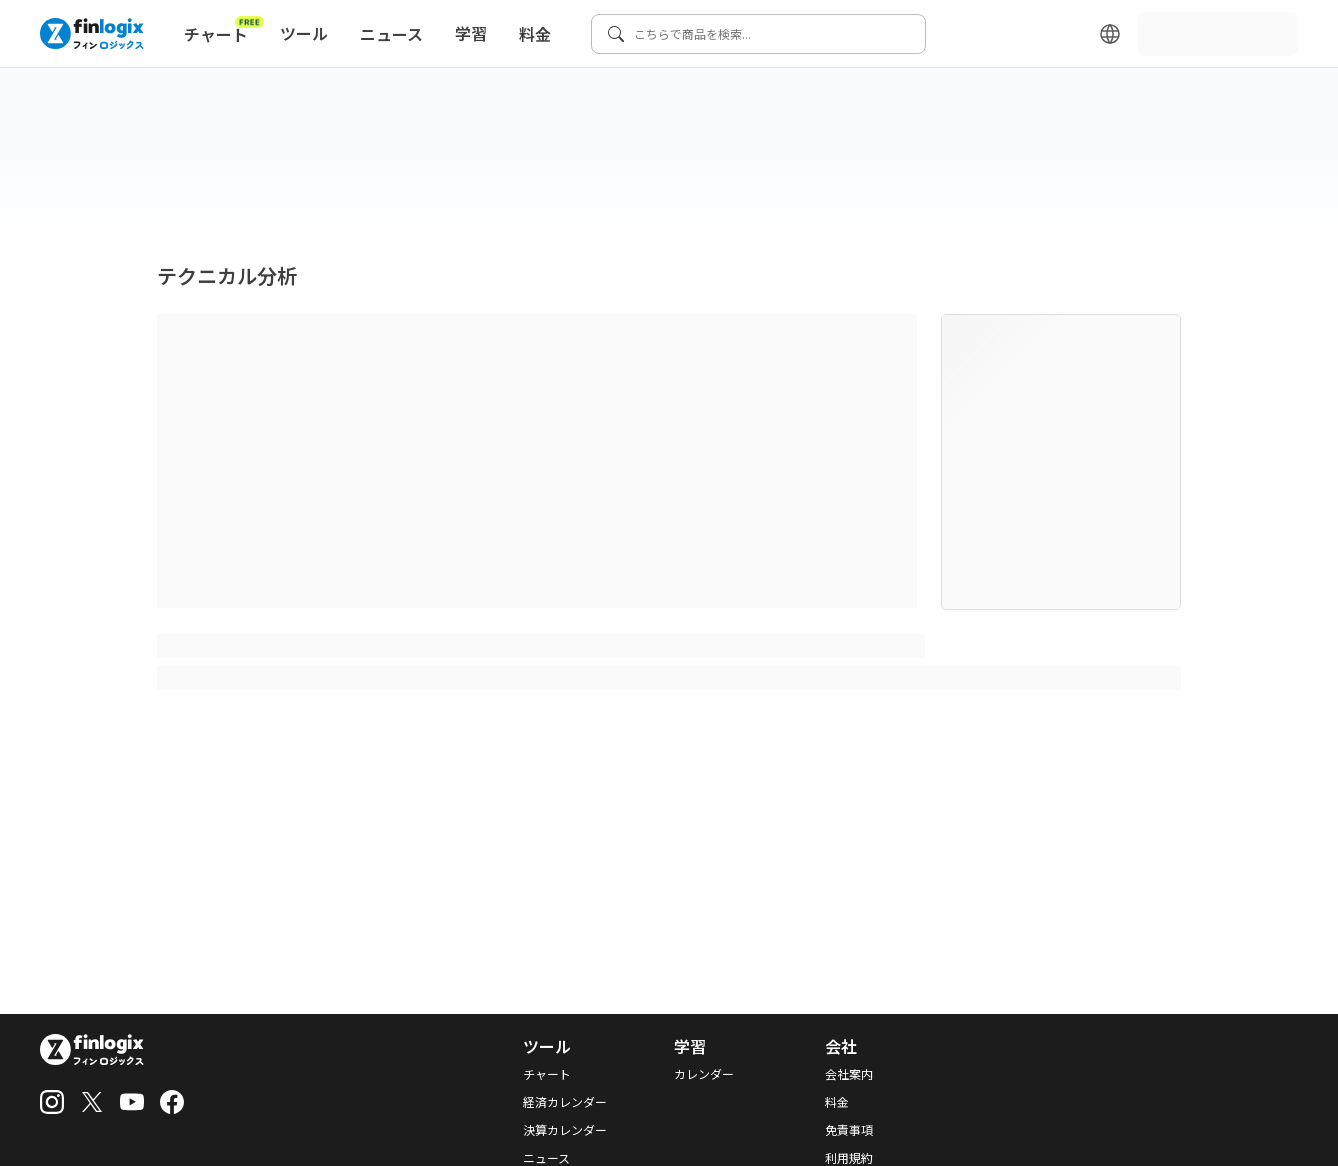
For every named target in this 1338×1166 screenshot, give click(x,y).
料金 (535, 34)
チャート (224, 30)
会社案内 (849, 1074)
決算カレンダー (565, 1130)
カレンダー (704, 1074)
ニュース (391, 34)
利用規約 (849, 1158)
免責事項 (849, 1130)
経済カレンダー (565, 1102)
